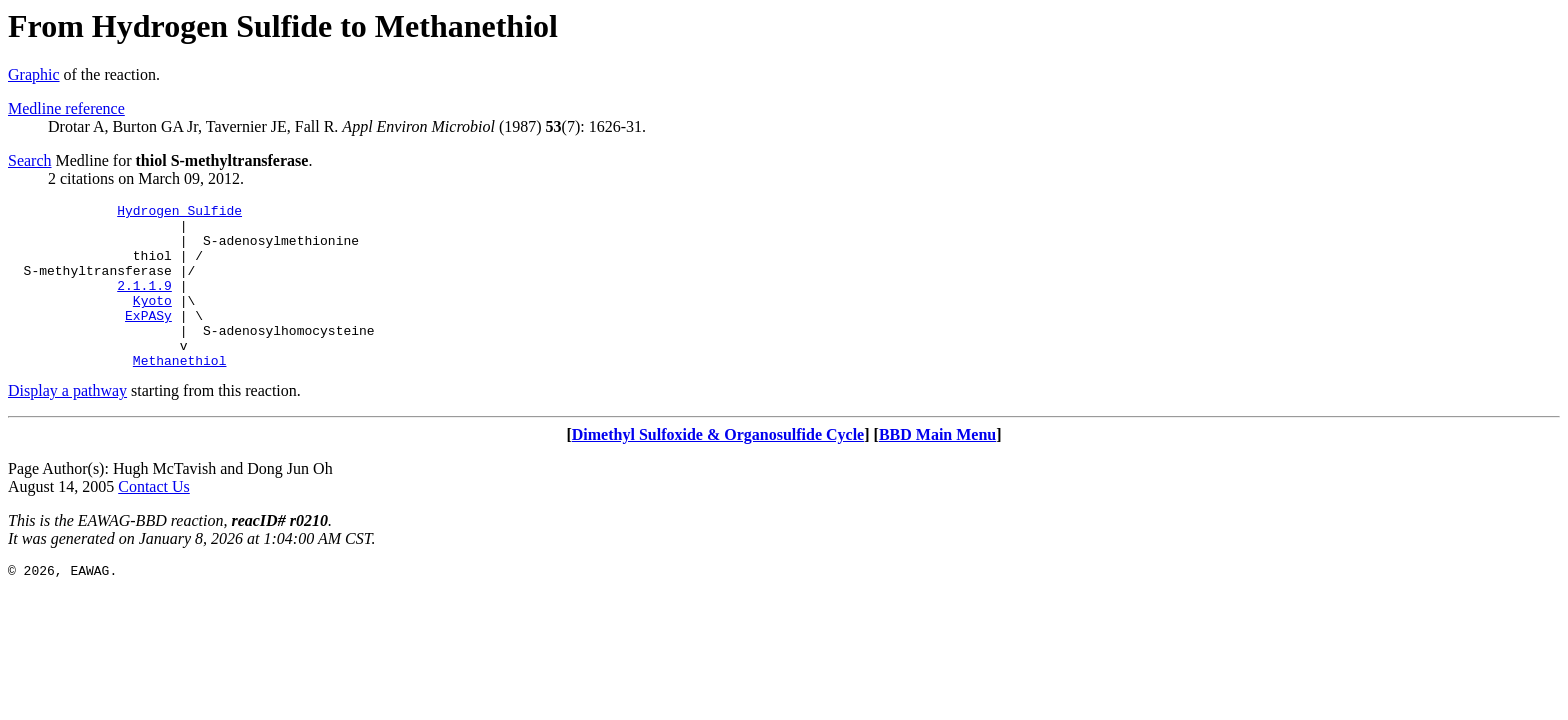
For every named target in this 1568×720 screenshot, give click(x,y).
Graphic (34, 74)
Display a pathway (67, 423)
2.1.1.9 (144, 303)
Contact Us (154, 519)
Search (30, 160)
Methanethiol (180, 393)
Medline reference (66, 108)
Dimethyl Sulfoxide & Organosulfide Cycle (718, 467)
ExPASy (148, 339)
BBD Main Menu (937, 467)
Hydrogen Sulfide (179, 213)
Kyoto (152, 321)
